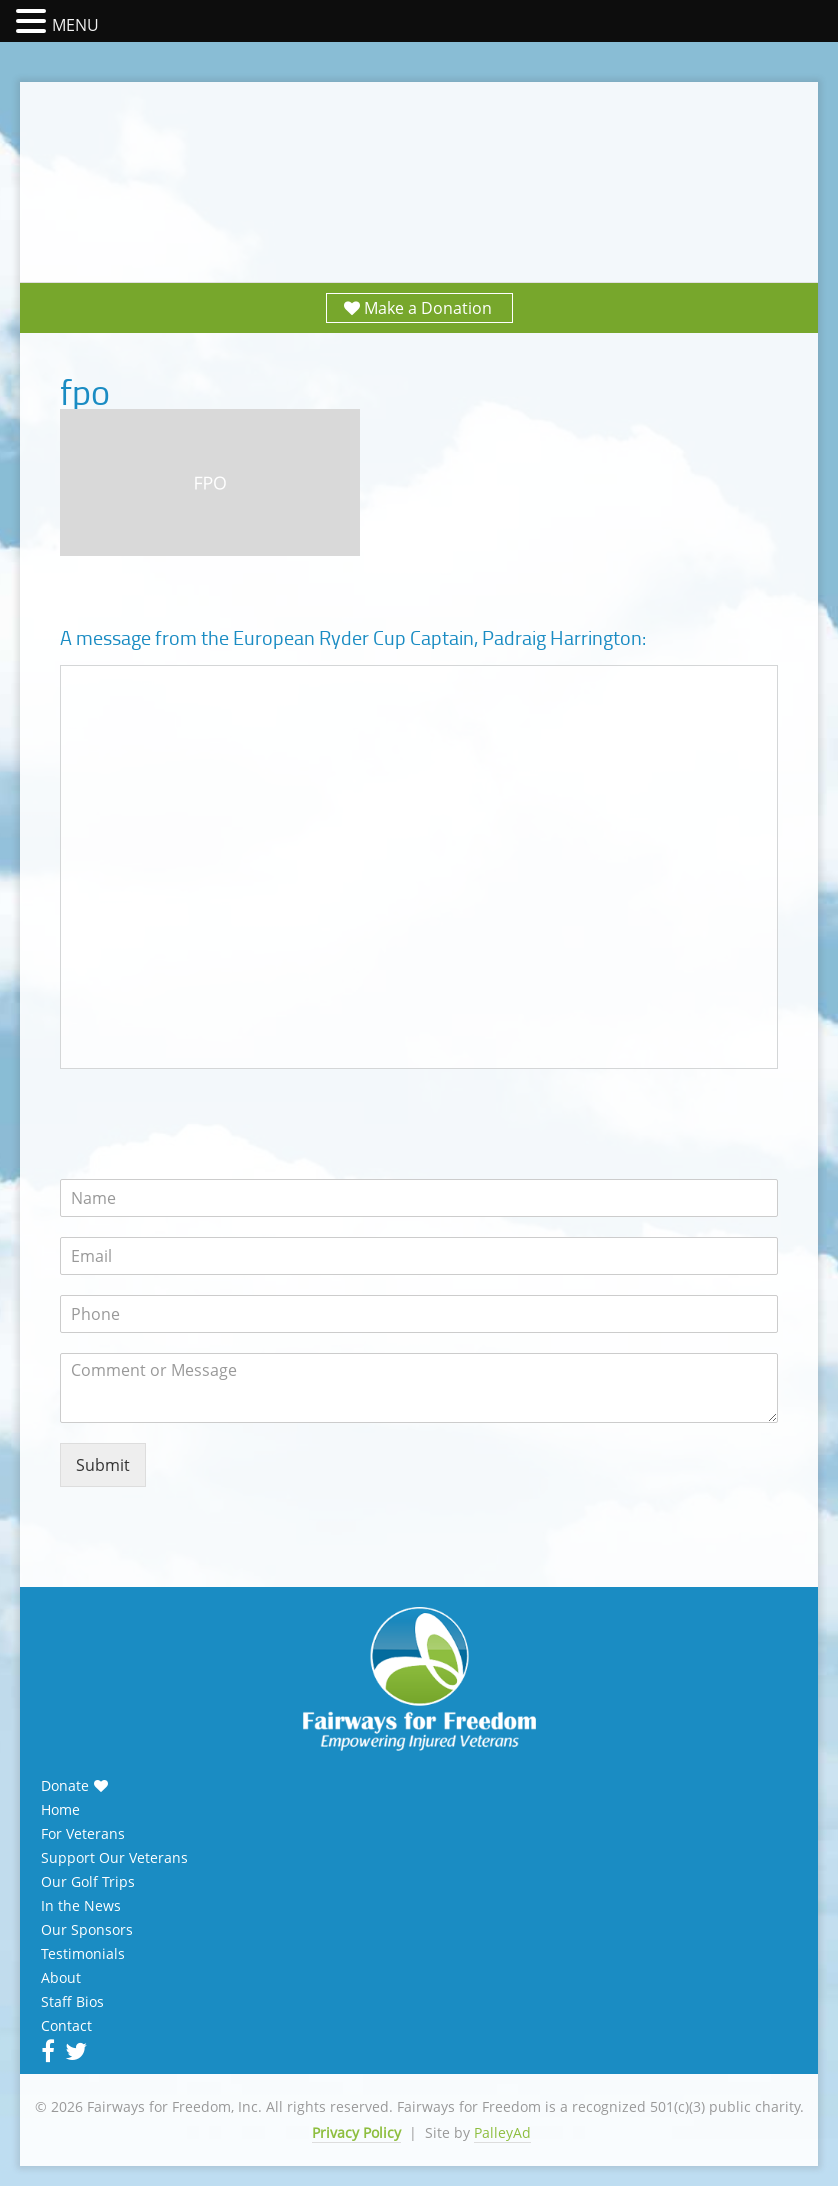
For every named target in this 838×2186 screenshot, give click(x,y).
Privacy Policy (356, 2132)
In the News (81, 1906)
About (61, 1978)
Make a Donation (428, 308)
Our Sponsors (87, 1930)
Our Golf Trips (88, 1882)
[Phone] (419, 1314)
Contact (66, 2026)
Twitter (74, 2051)
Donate (65, 1786)
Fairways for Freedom (419, 162)
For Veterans (83, 1834)
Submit (103, 1465)
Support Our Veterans (114, 1858)
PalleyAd (502, 2132)
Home (60, 1810)
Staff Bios (72, 2002)
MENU (75, 25)
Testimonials (83, 1954)
